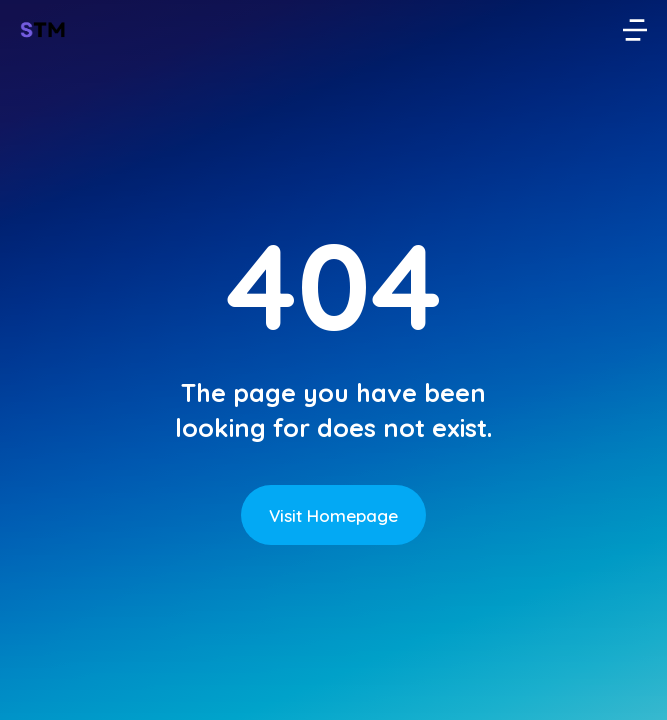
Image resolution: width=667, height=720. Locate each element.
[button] (635, 30)
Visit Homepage (333, 515)
